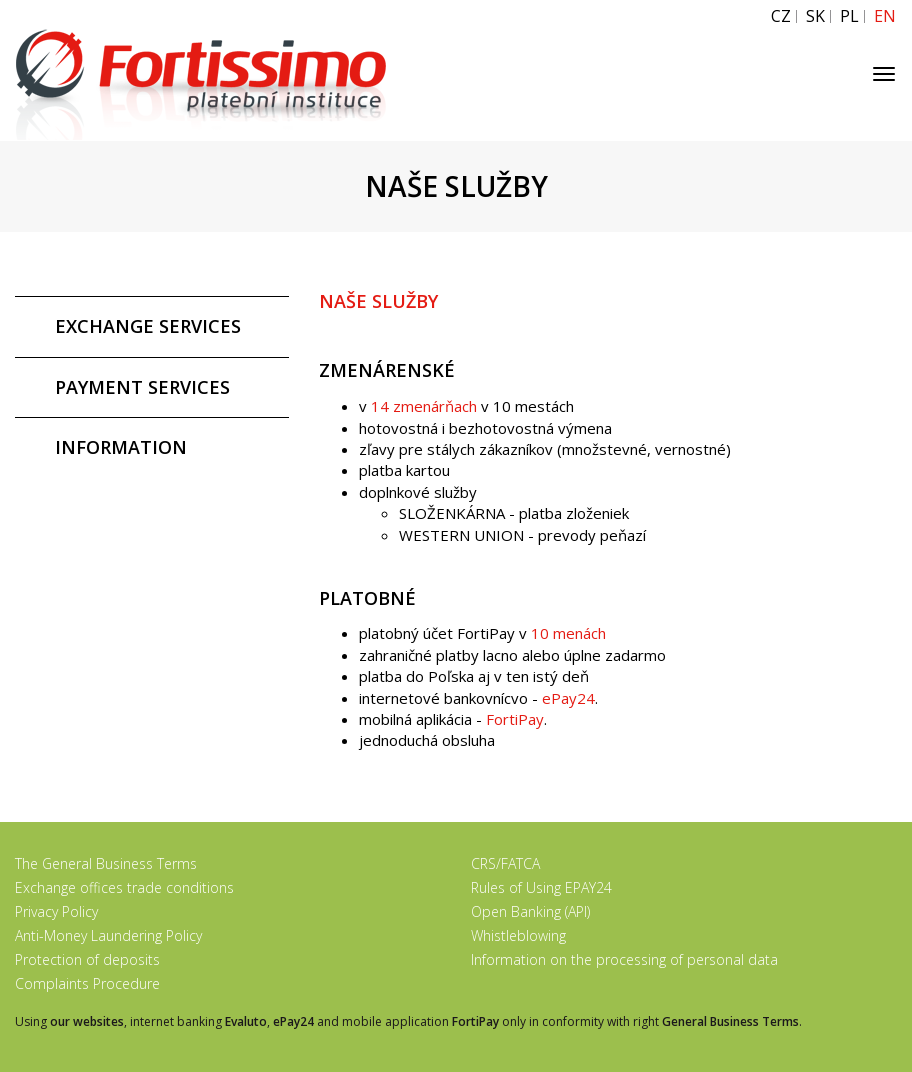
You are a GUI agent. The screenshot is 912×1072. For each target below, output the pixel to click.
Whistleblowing (518, 935)
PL (849, 16)
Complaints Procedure (87, 983)
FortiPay (515, 719)
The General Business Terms (106, 863)
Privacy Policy (56, 911)
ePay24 (568, 698)
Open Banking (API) (530, 911)
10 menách (568, 633)
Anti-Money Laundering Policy (108, 935)
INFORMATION (121, 447)
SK (815, 16)
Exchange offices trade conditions (124, 887)
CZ (781, 16)
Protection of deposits (87, 959)
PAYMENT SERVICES (142, 387)
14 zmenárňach (424, 406)
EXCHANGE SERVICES (148, 326)
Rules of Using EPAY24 (541, 887)
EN (885, 16)
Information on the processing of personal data (624, 959)
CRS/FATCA (505, 863)
